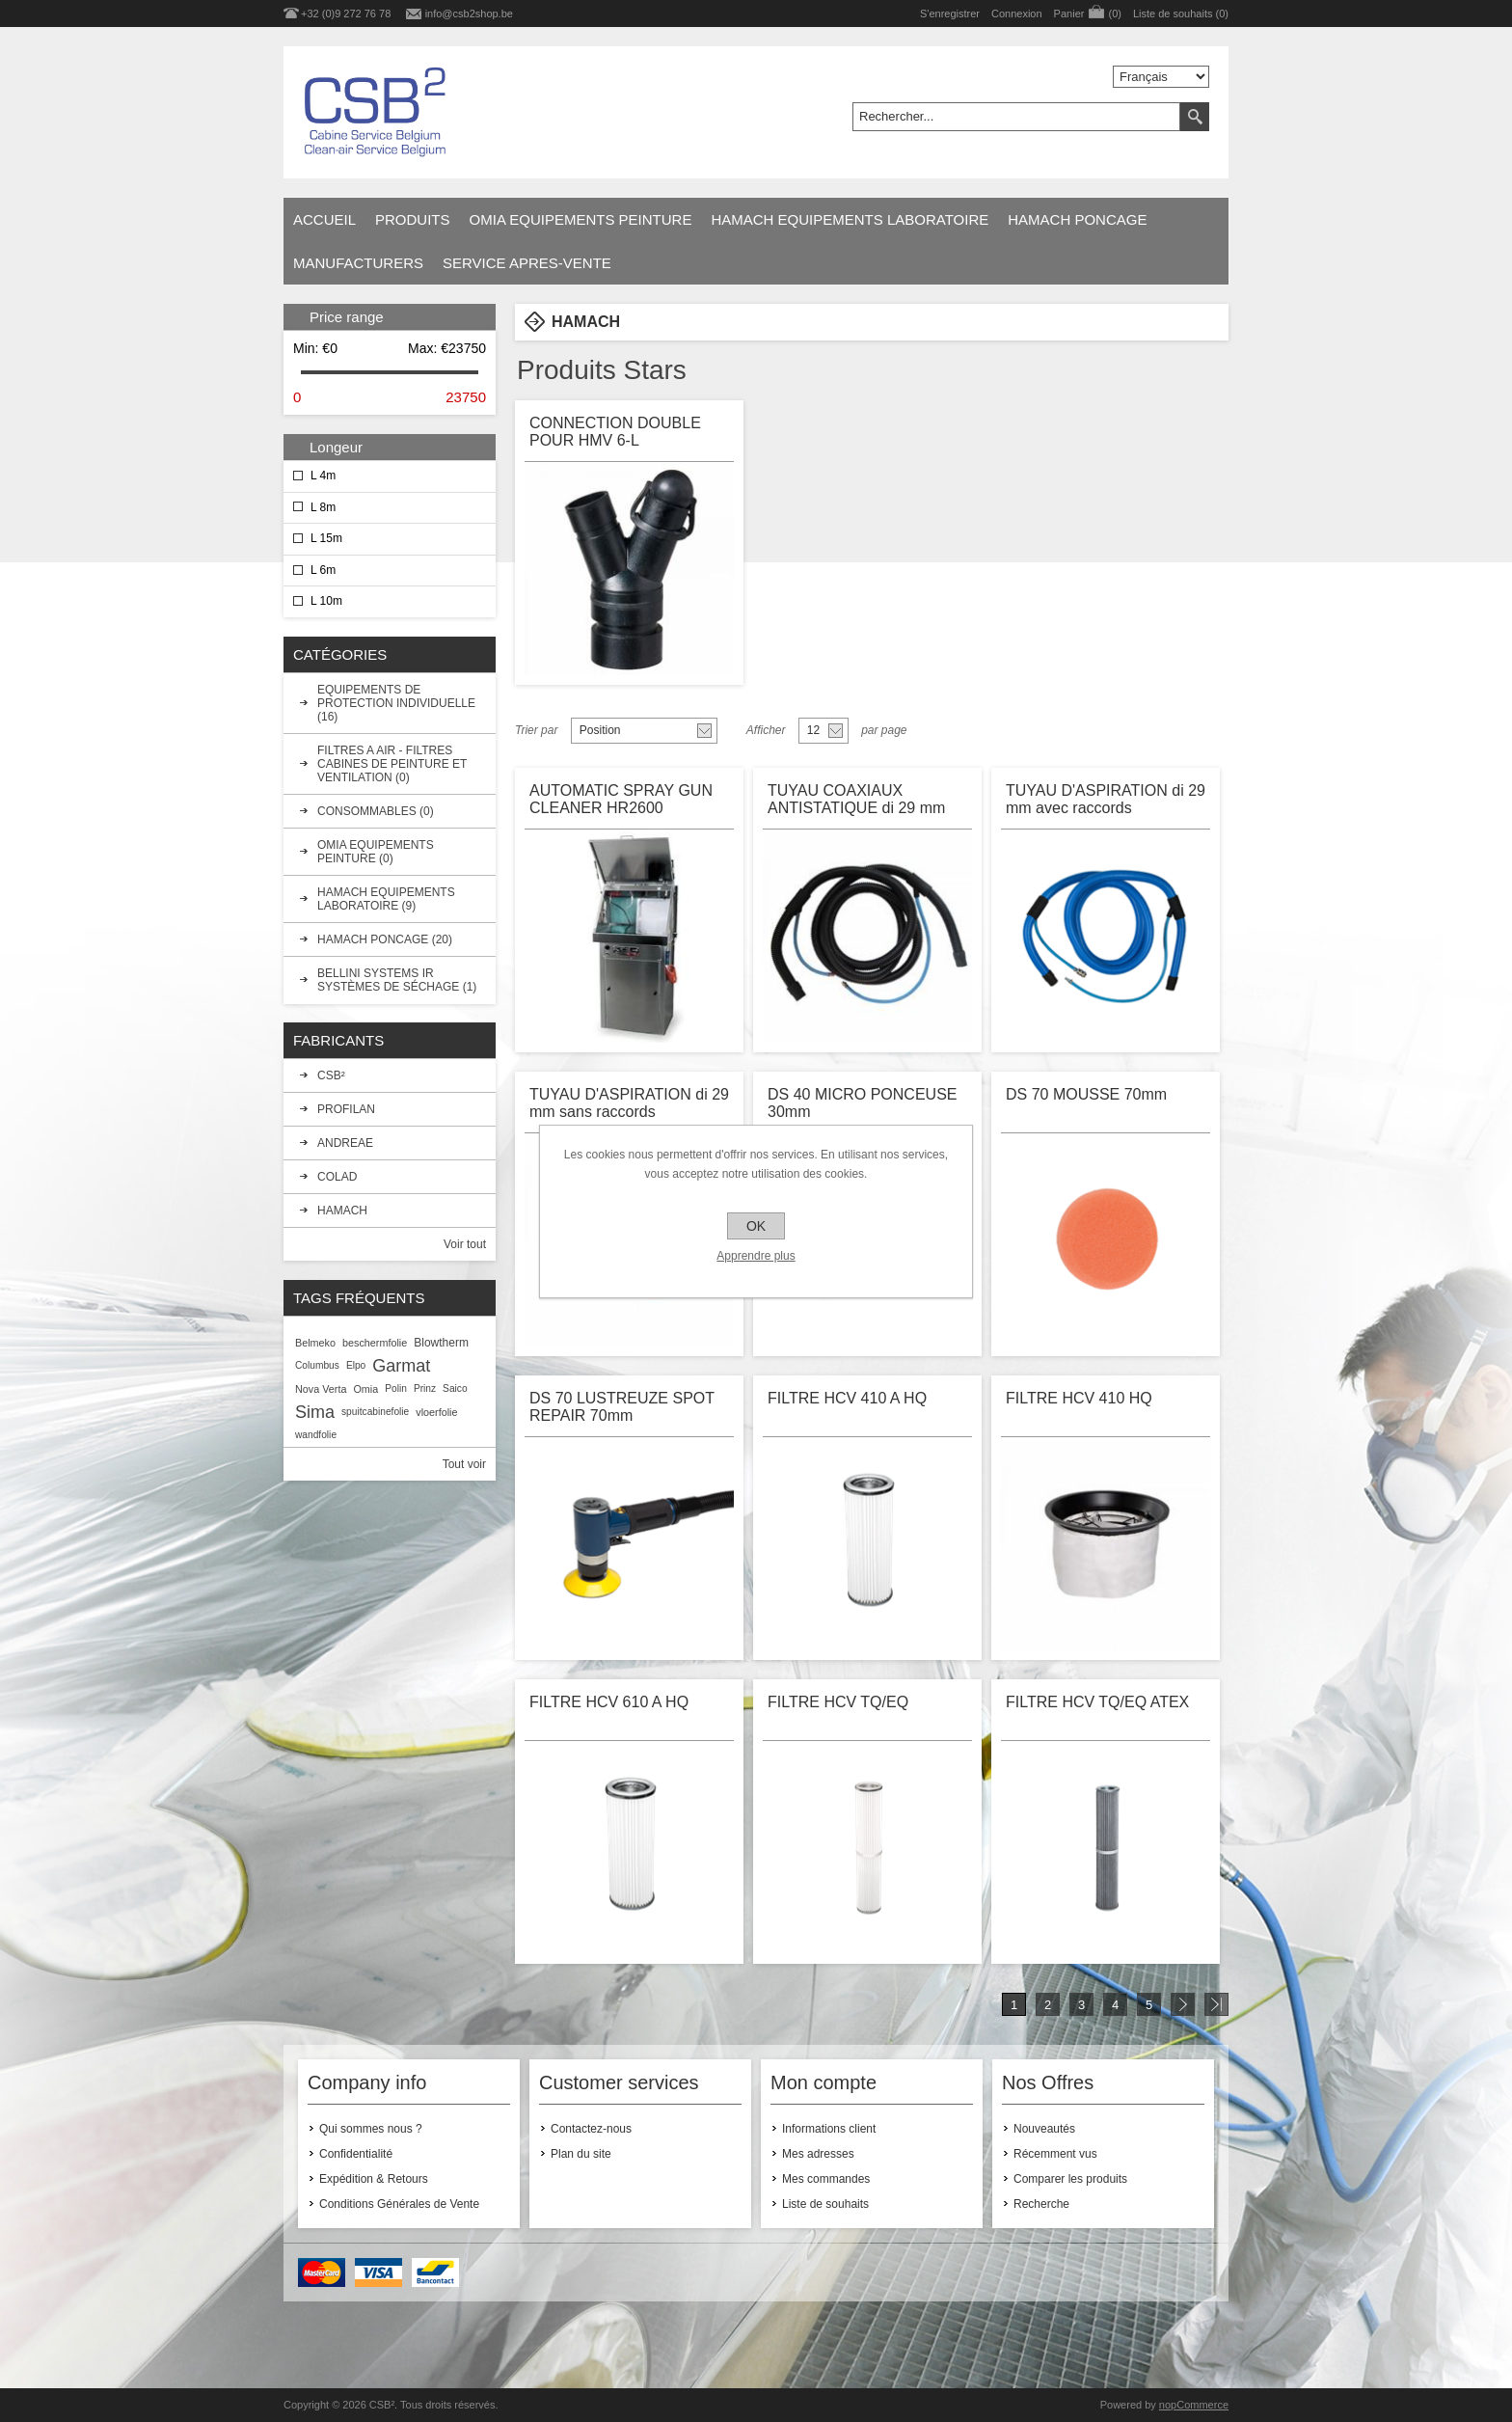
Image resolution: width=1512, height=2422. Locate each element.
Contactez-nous (591, 2129)
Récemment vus (1055, 2154)
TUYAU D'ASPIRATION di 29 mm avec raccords (1105, 799)
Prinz (425, 1388)
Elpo (355, 1365)
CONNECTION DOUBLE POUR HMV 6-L (615, 432)
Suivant (1183, 2004)
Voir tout (465, 1244)
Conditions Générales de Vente (399, 2204)
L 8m (323, 507)
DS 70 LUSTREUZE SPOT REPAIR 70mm (622, 1407)
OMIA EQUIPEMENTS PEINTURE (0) (375, 851)
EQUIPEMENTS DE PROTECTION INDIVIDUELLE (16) (396, 703)
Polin (396, 1388)
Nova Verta (320, 1389)
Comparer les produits (1070, 2179)
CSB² (331, 1075)
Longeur (336, 447)
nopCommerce (1193, 2404)
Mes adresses (818, 2154)
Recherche (1041, 2204)
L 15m (326, 538)
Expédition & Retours (373, 2179)
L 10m (326, 601)
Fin (1216, 2004)
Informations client (829, 2129)
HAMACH (342, 1210)
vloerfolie (436, 1412)
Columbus (317, 1365)
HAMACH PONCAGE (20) (384, 939)
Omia (365, 1389)
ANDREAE (345, 1143)
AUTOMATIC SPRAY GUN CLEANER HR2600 (621, 799)
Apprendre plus (755, 1256)
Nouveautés (1044, 2129)
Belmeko (315, 1342)
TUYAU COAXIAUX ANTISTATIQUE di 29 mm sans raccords (856, 800)
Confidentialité (355, 2154)
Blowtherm (441, 1342)
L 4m (323, 475)
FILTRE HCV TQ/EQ (838, 1702)
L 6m (323, 570)
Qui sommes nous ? (370, 2129)
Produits (412, 219)
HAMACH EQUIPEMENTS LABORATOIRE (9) (386, 898)
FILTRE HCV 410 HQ (1079, 1398)
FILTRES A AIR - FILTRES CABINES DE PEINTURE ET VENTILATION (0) (392, 764)
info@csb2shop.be (469, 13)
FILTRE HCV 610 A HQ (608, 1702)
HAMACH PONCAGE (1077, 219)
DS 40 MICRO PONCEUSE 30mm (862, 1103)
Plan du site (581, 2154)
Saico (455, 1388)
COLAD (337, 1177)
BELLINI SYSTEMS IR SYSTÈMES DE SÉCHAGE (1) (396, 979)
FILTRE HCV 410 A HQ (847, 1398)
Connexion (1016, 13)
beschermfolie (374, 1342)
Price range (347, 317)
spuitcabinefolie (375, 1411)
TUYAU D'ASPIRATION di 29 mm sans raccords (629, 1103)
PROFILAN (346, 1109)
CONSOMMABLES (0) (375, 811)
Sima (315, 1412)
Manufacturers (358, 263)
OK (756, 1226)
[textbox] (1016, 116)
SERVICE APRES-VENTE (527, 263)
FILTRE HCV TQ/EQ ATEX (1097, 1702)
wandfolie (316, 1434)
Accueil (324, 219)
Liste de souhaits (825, 2204)
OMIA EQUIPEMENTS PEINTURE (581, 219)
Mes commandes (826, 2179)
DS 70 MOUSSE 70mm (1086, 1094)
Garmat (401, 1365)
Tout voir (464, 1464)
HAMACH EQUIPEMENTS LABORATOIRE (849, 219)
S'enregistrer (950, 13)
